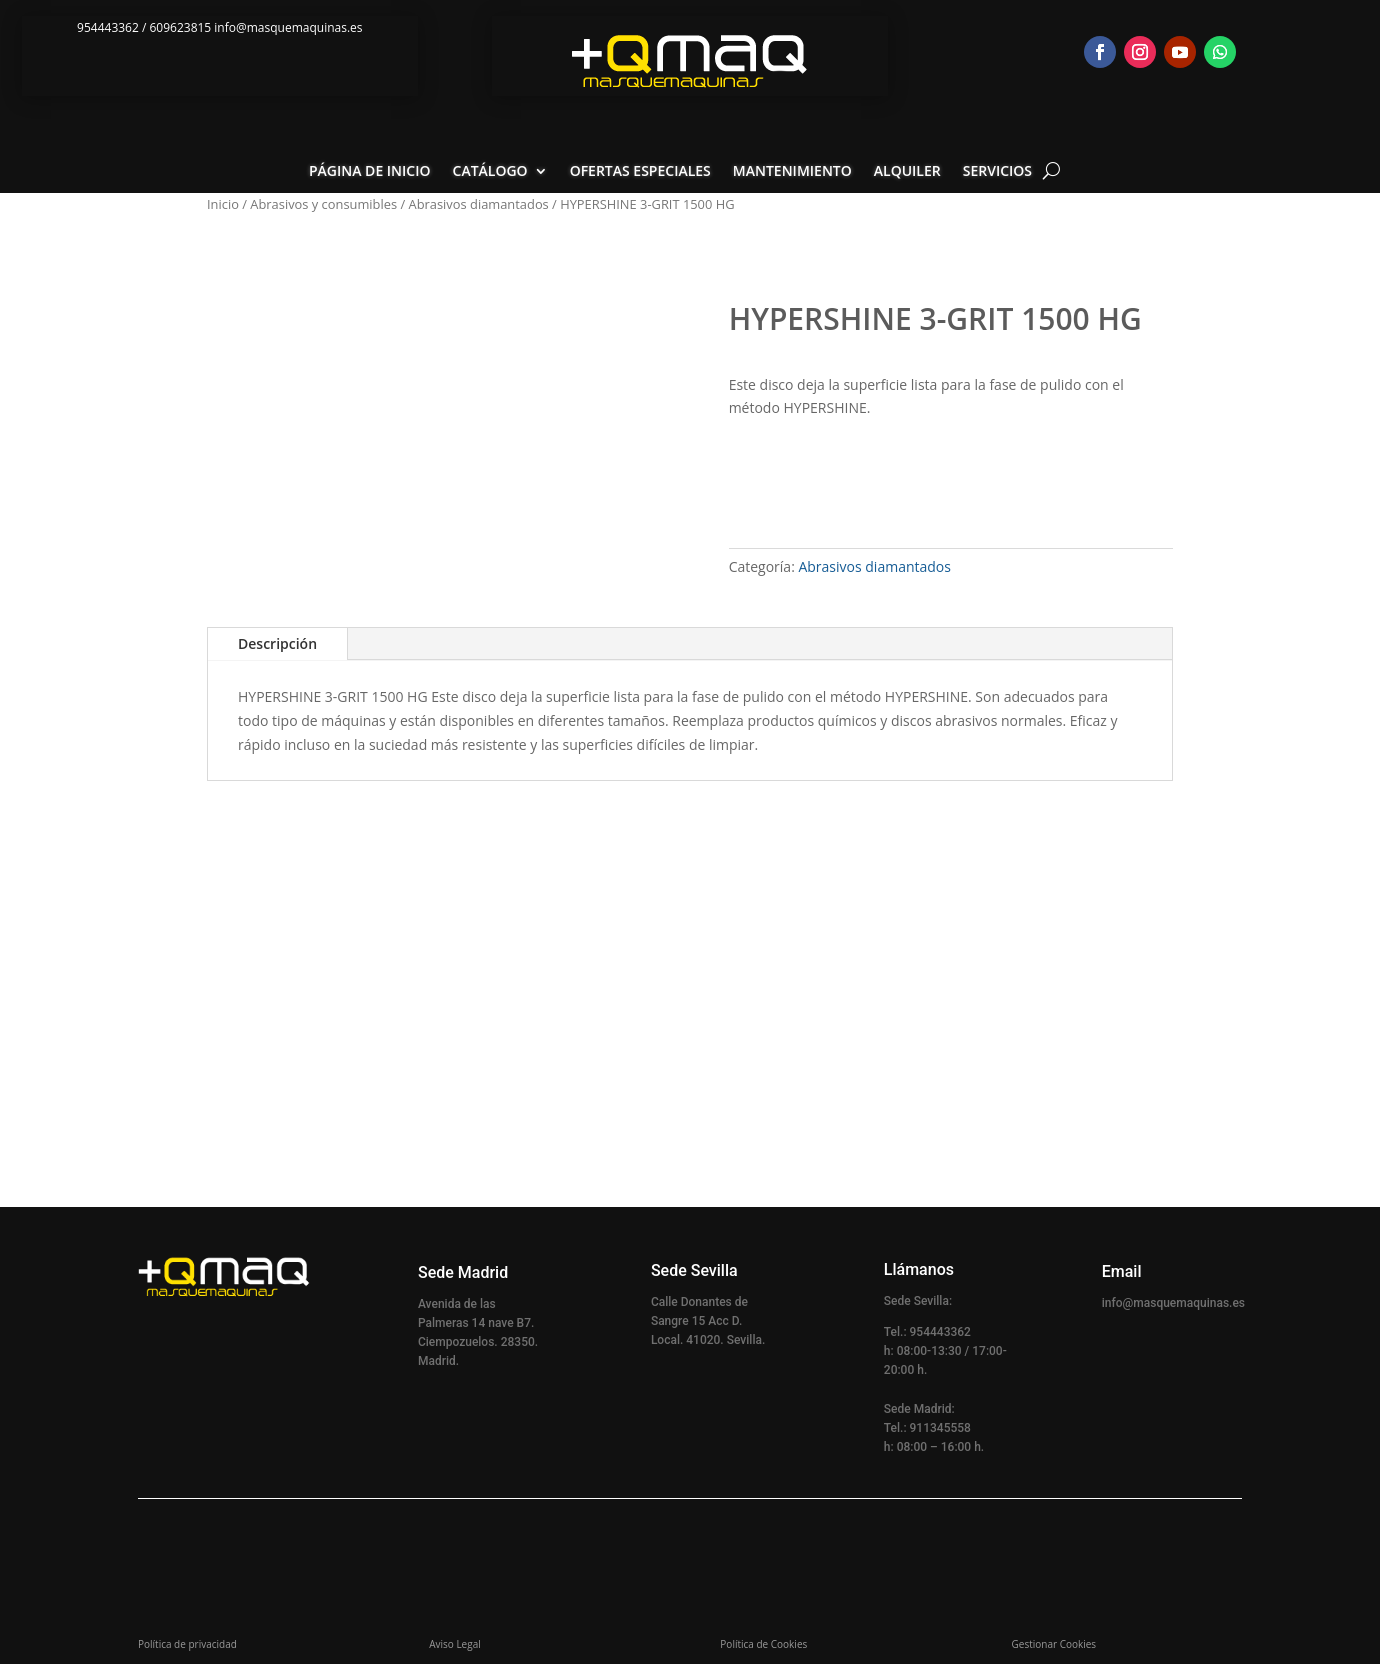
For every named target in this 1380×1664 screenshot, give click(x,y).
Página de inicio (370, 172)
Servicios (997, 172)
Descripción (277, 643)
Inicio (223, 204)
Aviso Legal (455, 1644)
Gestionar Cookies (1054, 1644)
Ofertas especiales (640, 172)
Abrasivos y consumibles (323, 204)
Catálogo (490, 172)
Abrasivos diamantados (479, 204)
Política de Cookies (763, 1644)
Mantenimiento (792, 172)
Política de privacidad (187, 1644)
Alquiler (907, 172)
